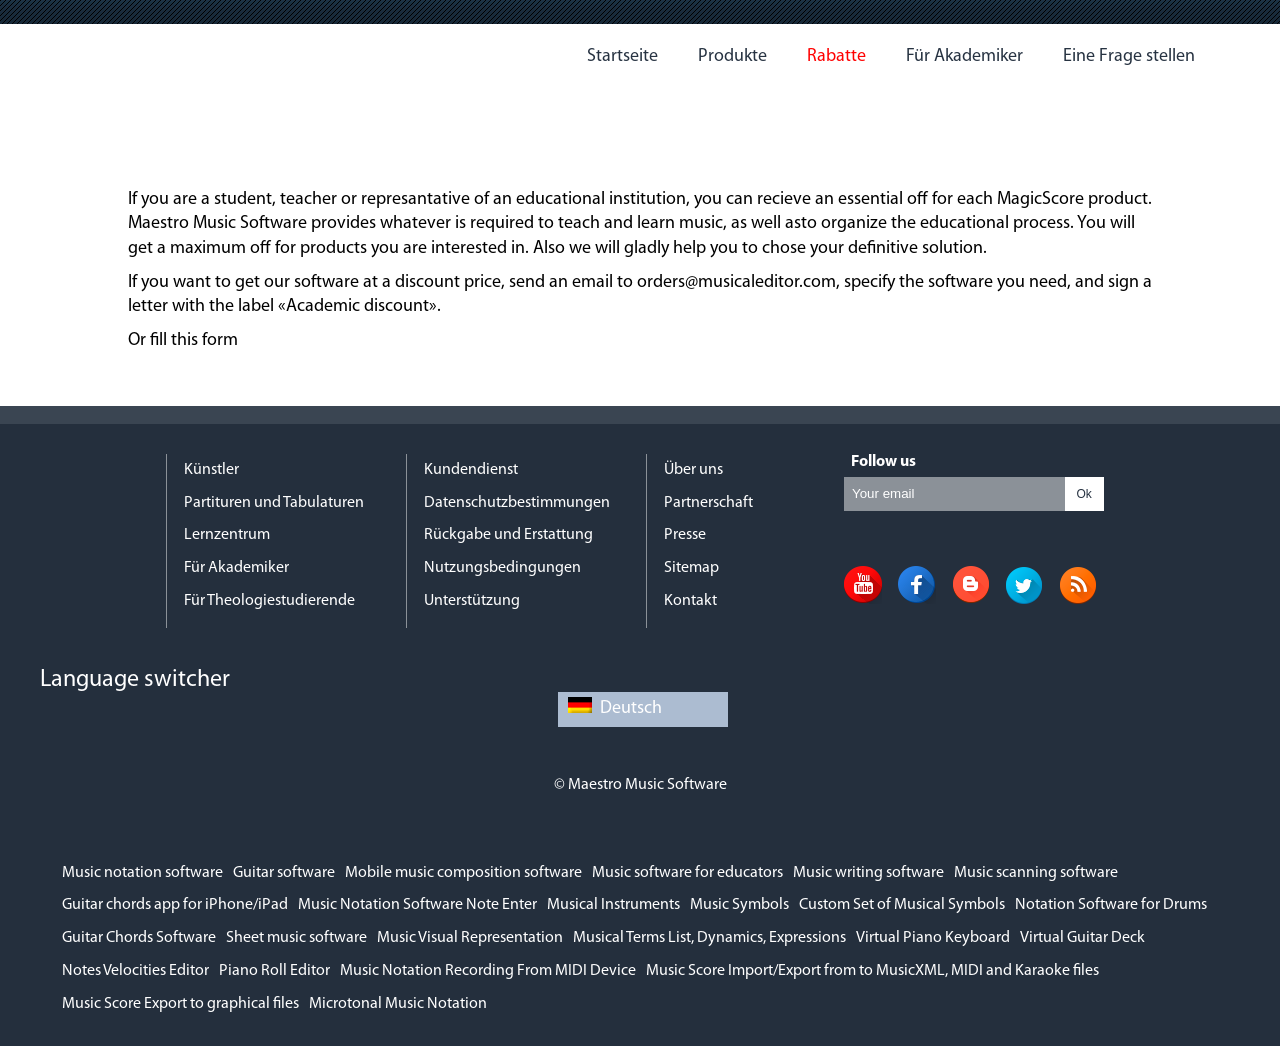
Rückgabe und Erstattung (508, 535)
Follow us (883, 462)
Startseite (622, 56)
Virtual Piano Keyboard (933, 938)
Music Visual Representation (470, 938)
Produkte (732, 56)
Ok (1083, 494)
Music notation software (142, 873)
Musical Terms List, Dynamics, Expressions (709, 938)
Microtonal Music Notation (398, 1004)
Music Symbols (739, 905)
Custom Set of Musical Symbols (902, 905)
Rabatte (836, 56)
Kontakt (690, 601)
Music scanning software (1036, 873)
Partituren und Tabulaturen (274, 503)
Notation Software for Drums (1111, 905)
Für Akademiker (964, 56)
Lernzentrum (227, 535)
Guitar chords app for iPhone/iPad (175, 905)
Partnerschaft (708, 503)
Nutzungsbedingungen (502, 568)
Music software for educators (687, 873)
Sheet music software (296, 938)
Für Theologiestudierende (269, 601)
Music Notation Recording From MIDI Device (488, 971)
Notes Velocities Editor (135, 971)
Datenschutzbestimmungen (517, 503)
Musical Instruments (613, 905)
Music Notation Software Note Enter (417, 905)
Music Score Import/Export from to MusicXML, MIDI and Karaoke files (872, 971)
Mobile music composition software (463, 873)
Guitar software (284, 873)
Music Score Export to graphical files (180, 1004)
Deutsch (615, 708)
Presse (685, 535)
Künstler (211, 470)
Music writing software (868, 873)
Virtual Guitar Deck (1082, 938)
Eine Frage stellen (1129, 56)
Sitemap (691, 568)
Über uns (693, 470)
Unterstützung (472, 601)
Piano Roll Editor (274, 971)
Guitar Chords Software (139, 938)
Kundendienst (471, 470)
